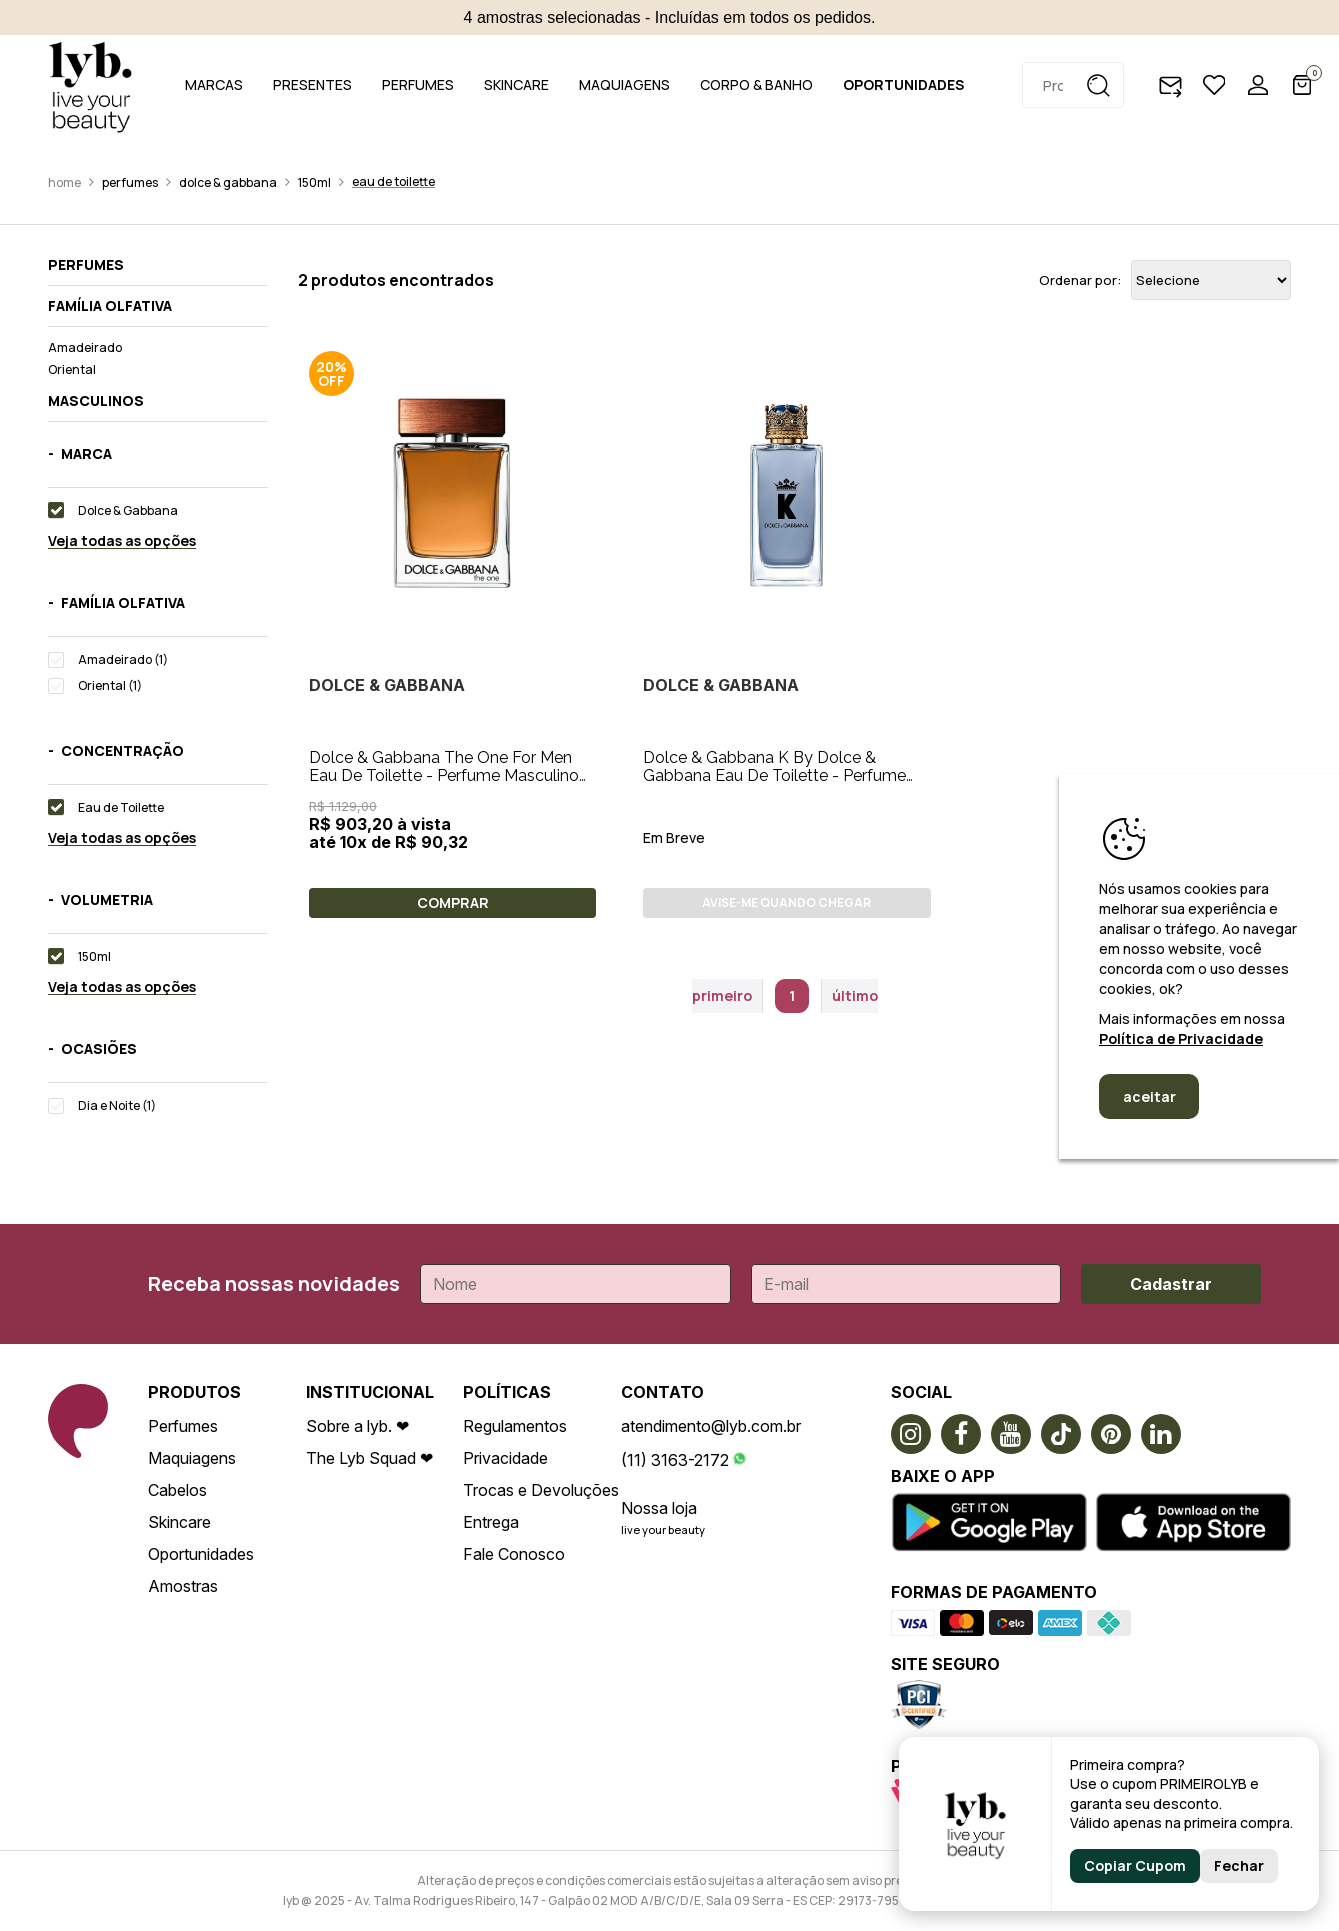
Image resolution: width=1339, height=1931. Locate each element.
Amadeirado (85, 347)
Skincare (179, 1522)
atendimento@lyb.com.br (711, 1426)
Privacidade (505, 1458)
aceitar (1149, 1096)
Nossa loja (659, 1508)
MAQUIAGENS (624, 84)
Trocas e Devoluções (541, 1490)
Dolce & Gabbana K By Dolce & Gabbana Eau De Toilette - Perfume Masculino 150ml (774, 775)
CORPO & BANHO (756, 84)
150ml (314, 182)
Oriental (72, 369)
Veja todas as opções (122, 541)
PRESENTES (312, 84)
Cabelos (177, 1490)
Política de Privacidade (1181, 1038)
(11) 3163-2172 (675, 1460)
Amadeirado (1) (123, 659)
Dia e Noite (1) (117, 1105)
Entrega (491, 1522)
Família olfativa (110, 306)
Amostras (183, 1586)
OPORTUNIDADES (903, 84)
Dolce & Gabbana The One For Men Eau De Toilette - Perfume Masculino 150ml (444, 775)
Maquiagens (192, 1458)
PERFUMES (418, 84)
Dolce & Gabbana (228, 182)
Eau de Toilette (393, 181)
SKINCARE (516, 84)
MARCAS (214, 84)
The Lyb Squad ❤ (369, 1458)
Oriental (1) (110, 685)
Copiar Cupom (1135, 1865)
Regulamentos (515, 1426)
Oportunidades (201, 1554)
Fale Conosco (514, 1554)
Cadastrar (1171, 1284)
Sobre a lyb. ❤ (357, 1426)
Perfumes (130, 182)
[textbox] (1073, 85)
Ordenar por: (1080, 280)
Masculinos (96, 401)
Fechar (1239, 1865)
